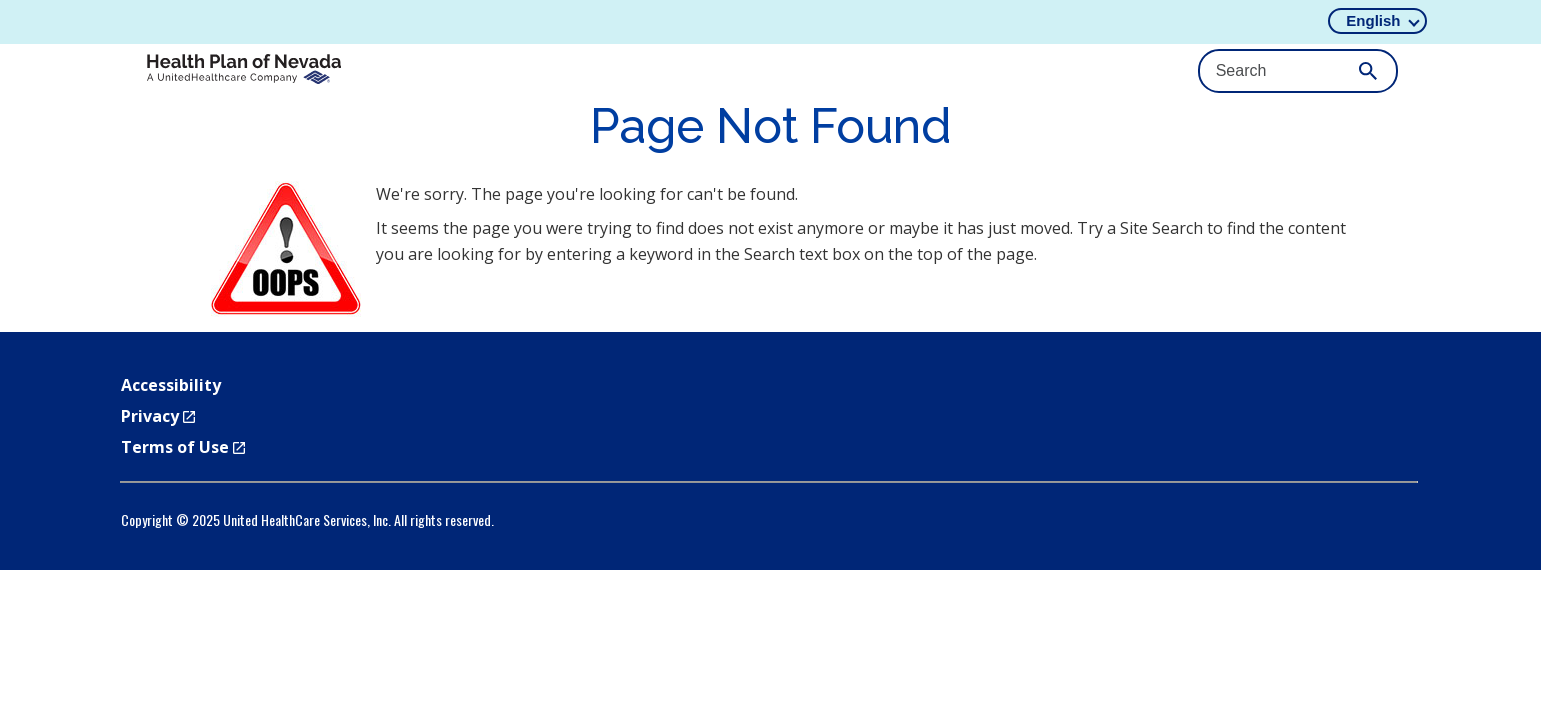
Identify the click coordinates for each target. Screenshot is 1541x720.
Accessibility (171, 385)
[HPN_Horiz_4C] (244, 70)
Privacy (158, 416)
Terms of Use (183, 447)
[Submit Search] (1368, 71)
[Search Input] (1298, 71)
